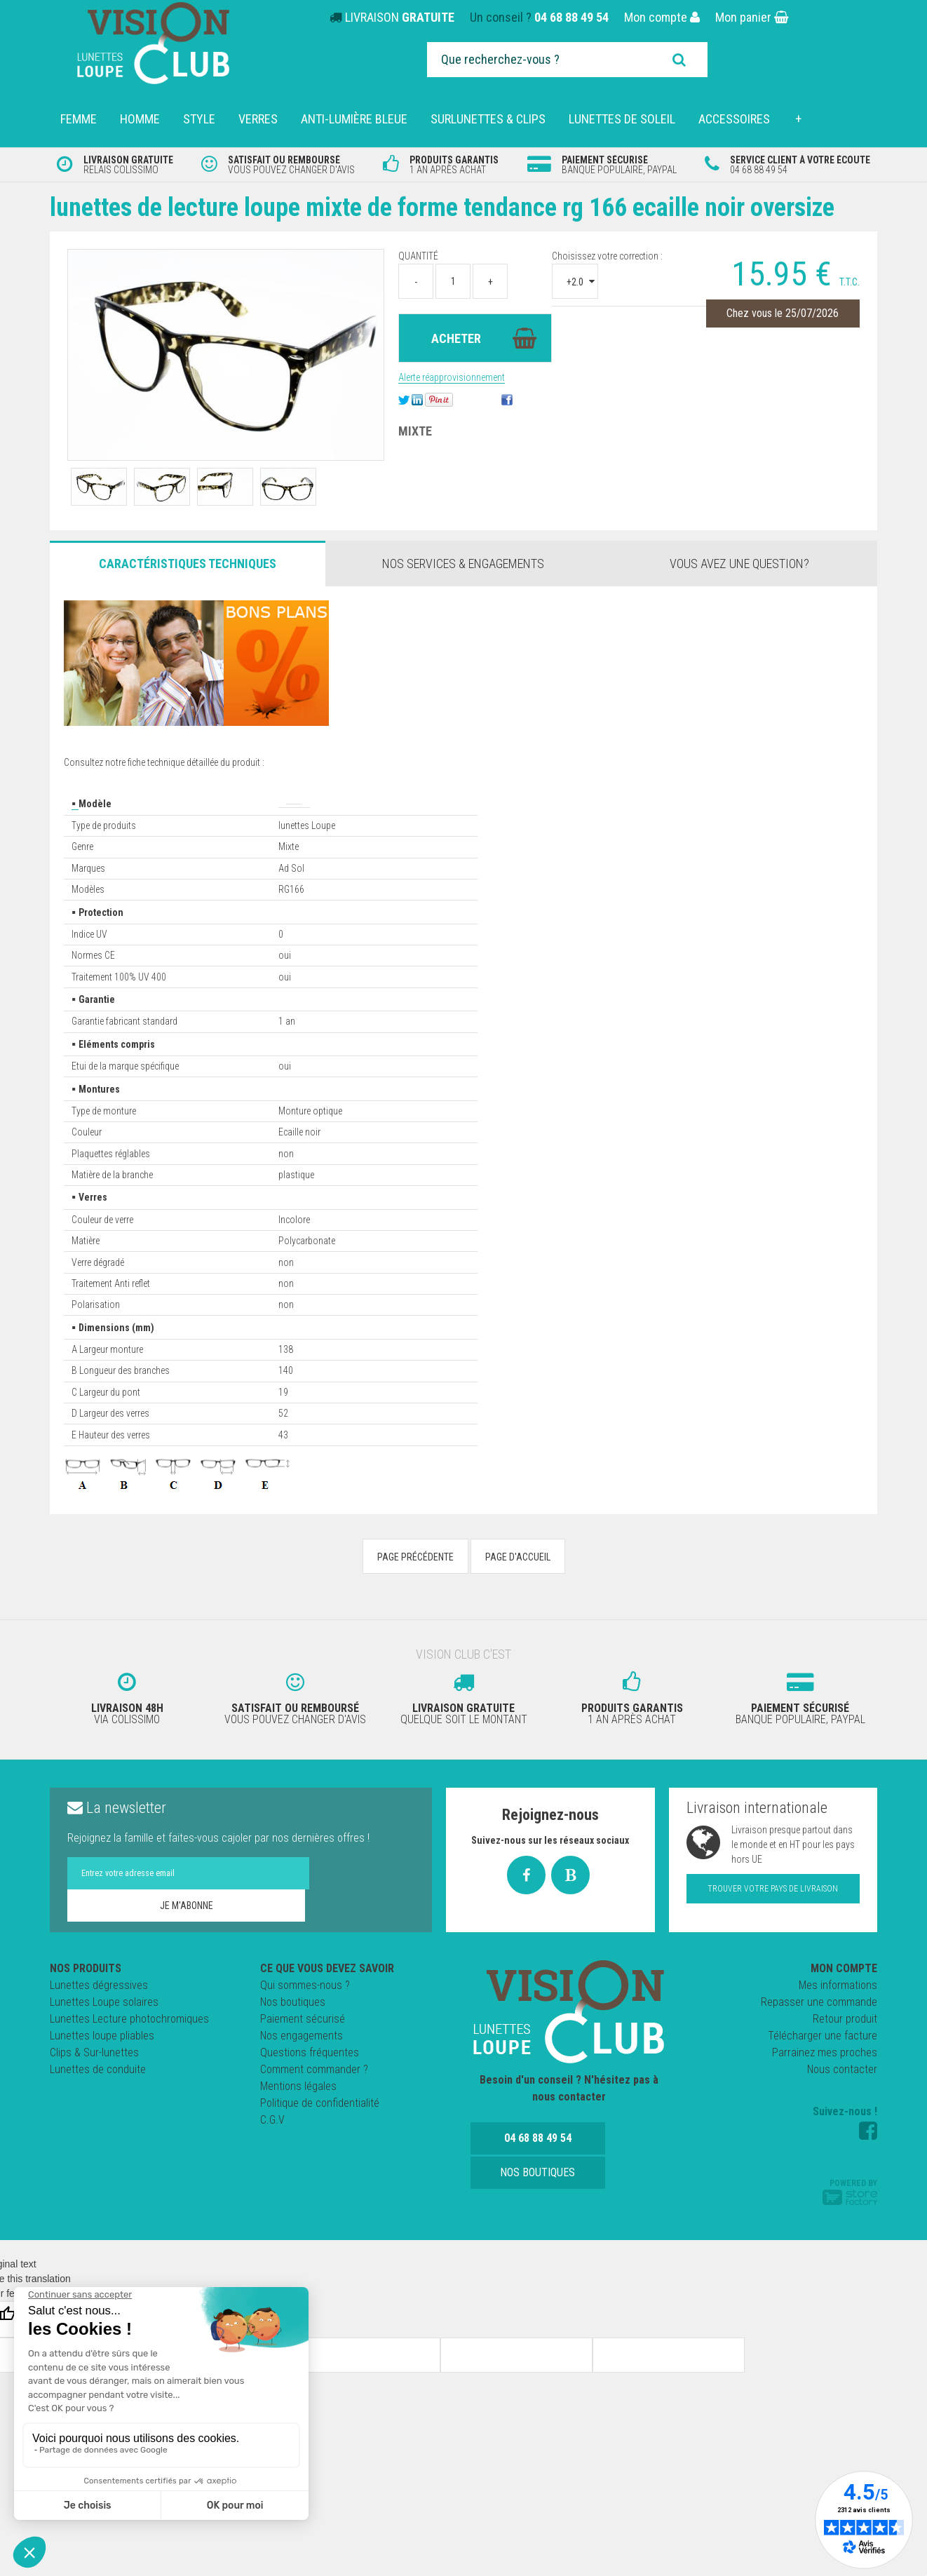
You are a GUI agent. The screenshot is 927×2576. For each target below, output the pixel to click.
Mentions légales (298, 2108)
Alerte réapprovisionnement (451, 405)
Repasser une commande (819, 2024)
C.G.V (272, 2142)
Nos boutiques (292, 2024)
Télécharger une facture (822, 2058)
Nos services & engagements (463, 591)
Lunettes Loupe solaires (104, 2024)
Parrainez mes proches (824, 2075)
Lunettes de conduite (98, 2091)
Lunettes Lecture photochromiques (129, 2041)
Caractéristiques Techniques (187, 591)
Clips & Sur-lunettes (94, 2075)
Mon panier (752, 17)
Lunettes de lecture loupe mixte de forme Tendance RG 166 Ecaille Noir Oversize (440, 220)
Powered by (850, 2214)
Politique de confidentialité (319, 2125)
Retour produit (845, 2041)
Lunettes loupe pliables (102, 2058)
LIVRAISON (399, 17)
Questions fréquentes (309, 2075)
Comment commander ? (314, 2091)
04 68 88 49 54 (571, 17)
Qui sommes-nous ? (305, 2007)
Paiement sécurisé (302, 2041)
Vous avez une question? (739, 591)
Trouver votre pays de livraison (773, 1911)
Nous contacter (842, 2091)
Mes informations (838, 2007)
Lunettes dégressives (99, 2007)
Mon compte (662, 17)
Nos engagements (301, 2058)
